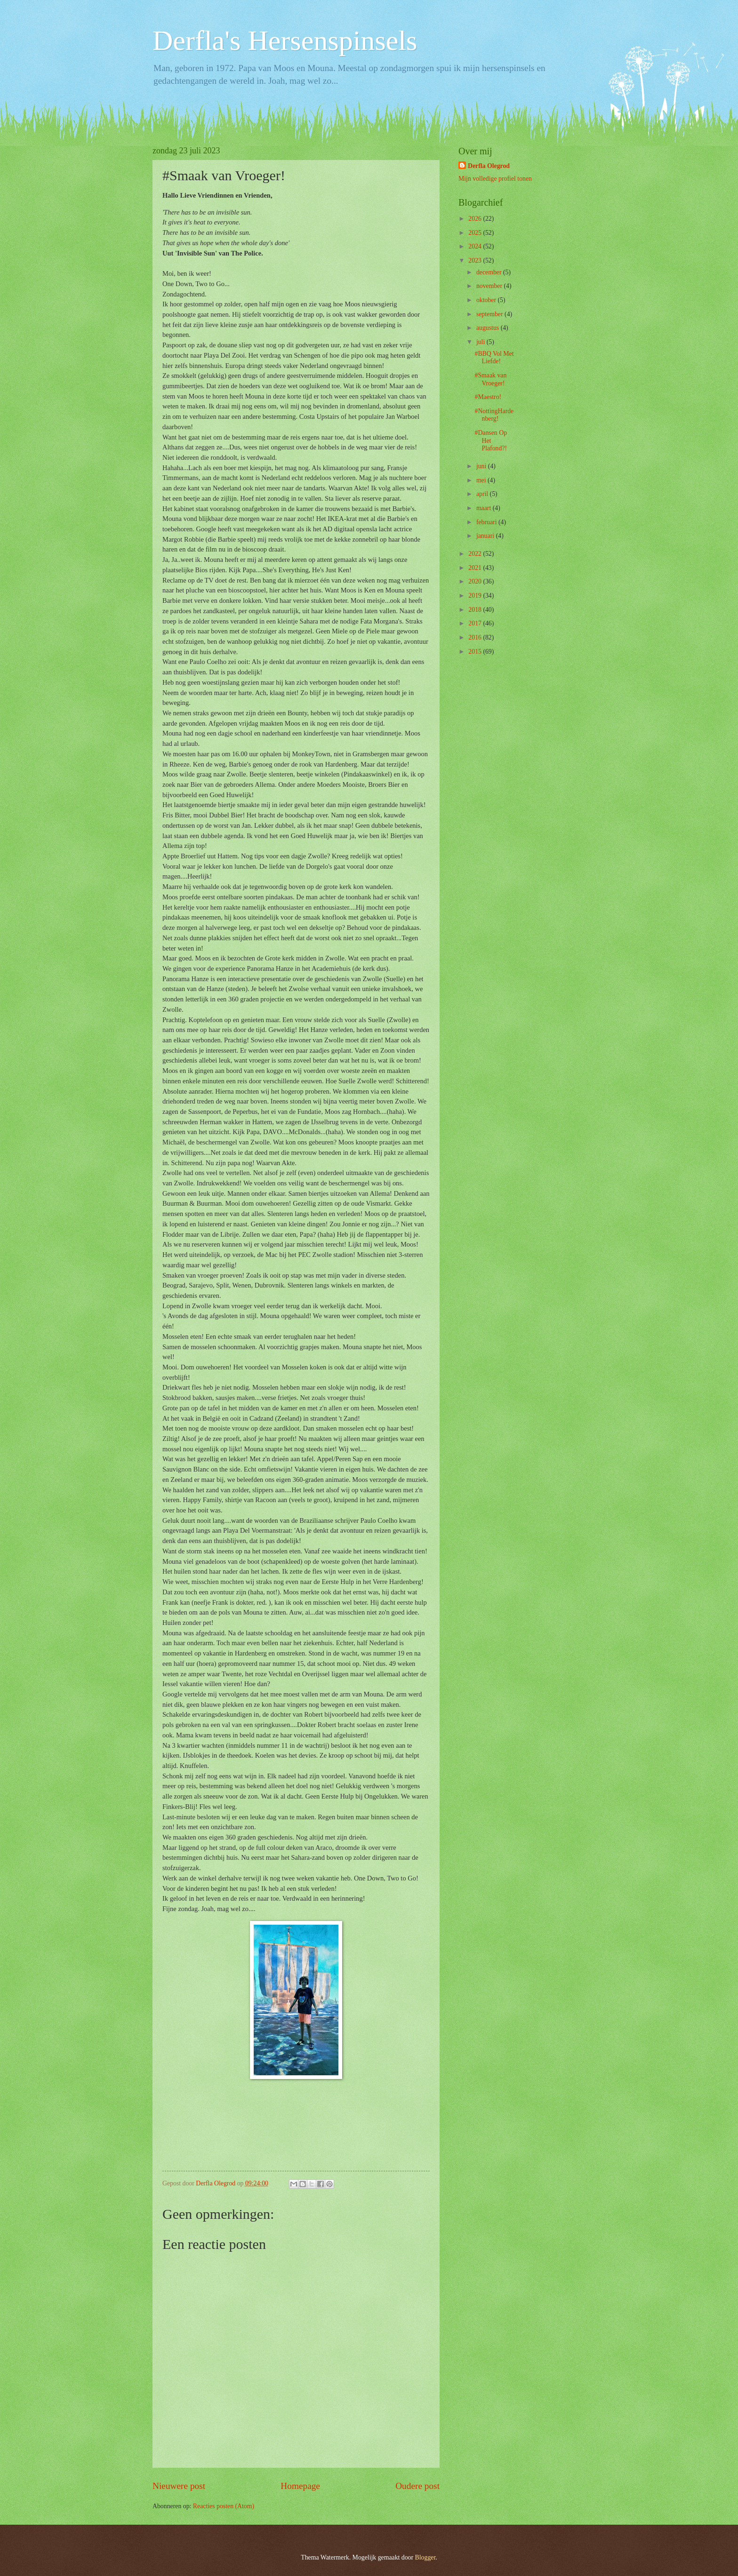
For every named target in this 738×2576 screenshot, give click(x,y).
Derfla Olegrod (489, 165)
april (483, 493)
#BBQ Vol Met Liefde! (493, 357)
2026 (475, 218)
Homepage (300, 2486)
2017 (475, 623)
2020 (475, 581)
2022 (475, 553)
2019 (475, 595)
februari (487, 522)
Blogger (425, 2557)
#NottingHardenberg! (493, 415)
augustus (488, 327)
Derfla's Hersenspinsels (284, 40)
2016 (475, 637)
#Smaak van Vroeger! (490, 379)
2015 (475, 651)
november (490, 285)
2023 (475, 260)
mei (482, 480)
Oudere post (417, 2486)
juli (481, 341)
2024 (475, 246)
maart (484, 508)
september (490, 314)
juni (482, 466)
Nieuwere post (178, 2486)
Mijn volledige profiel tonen (495, 178)
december (489, 272)
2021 (475, 567)
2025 (475, 232)
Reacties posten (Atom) (223, 2506)
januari (486, 535)
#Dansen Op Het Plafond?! (490, 440)
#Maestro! (487, 396)
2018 (475, 609)
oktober (487, 300)
